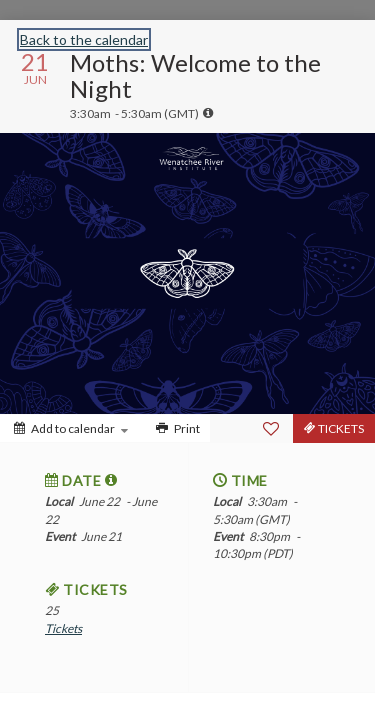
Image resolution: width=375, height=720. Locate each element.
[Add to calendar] (71, 428)
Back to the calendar (84, 39)
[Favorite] (271, 429)
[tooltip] (208, 113)
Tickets (63, 628)
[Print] (176, 428)
